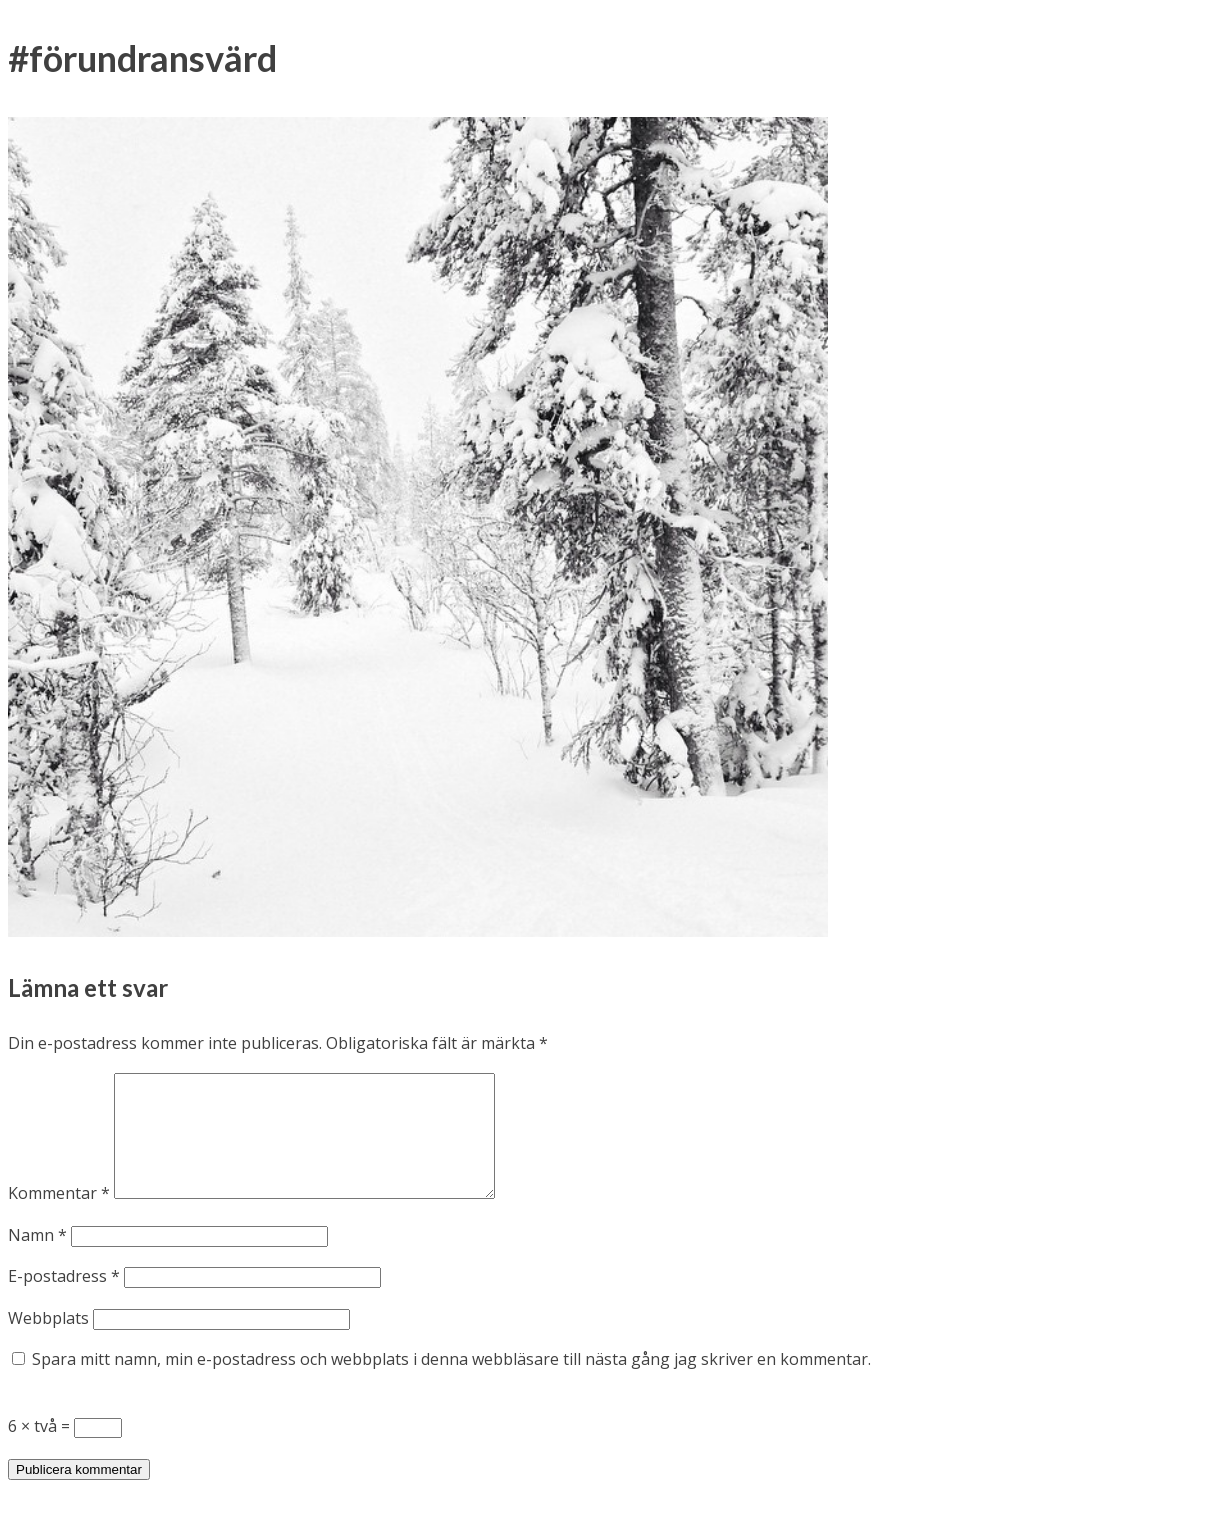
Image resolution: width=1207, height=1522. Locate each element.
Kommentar (59, 1217)
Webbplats (48, 1342)
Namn (37, 1259)
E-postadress (64, 1300)
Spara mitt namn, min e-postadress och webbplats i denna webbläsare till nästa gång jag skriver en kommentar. (451, 1383)
